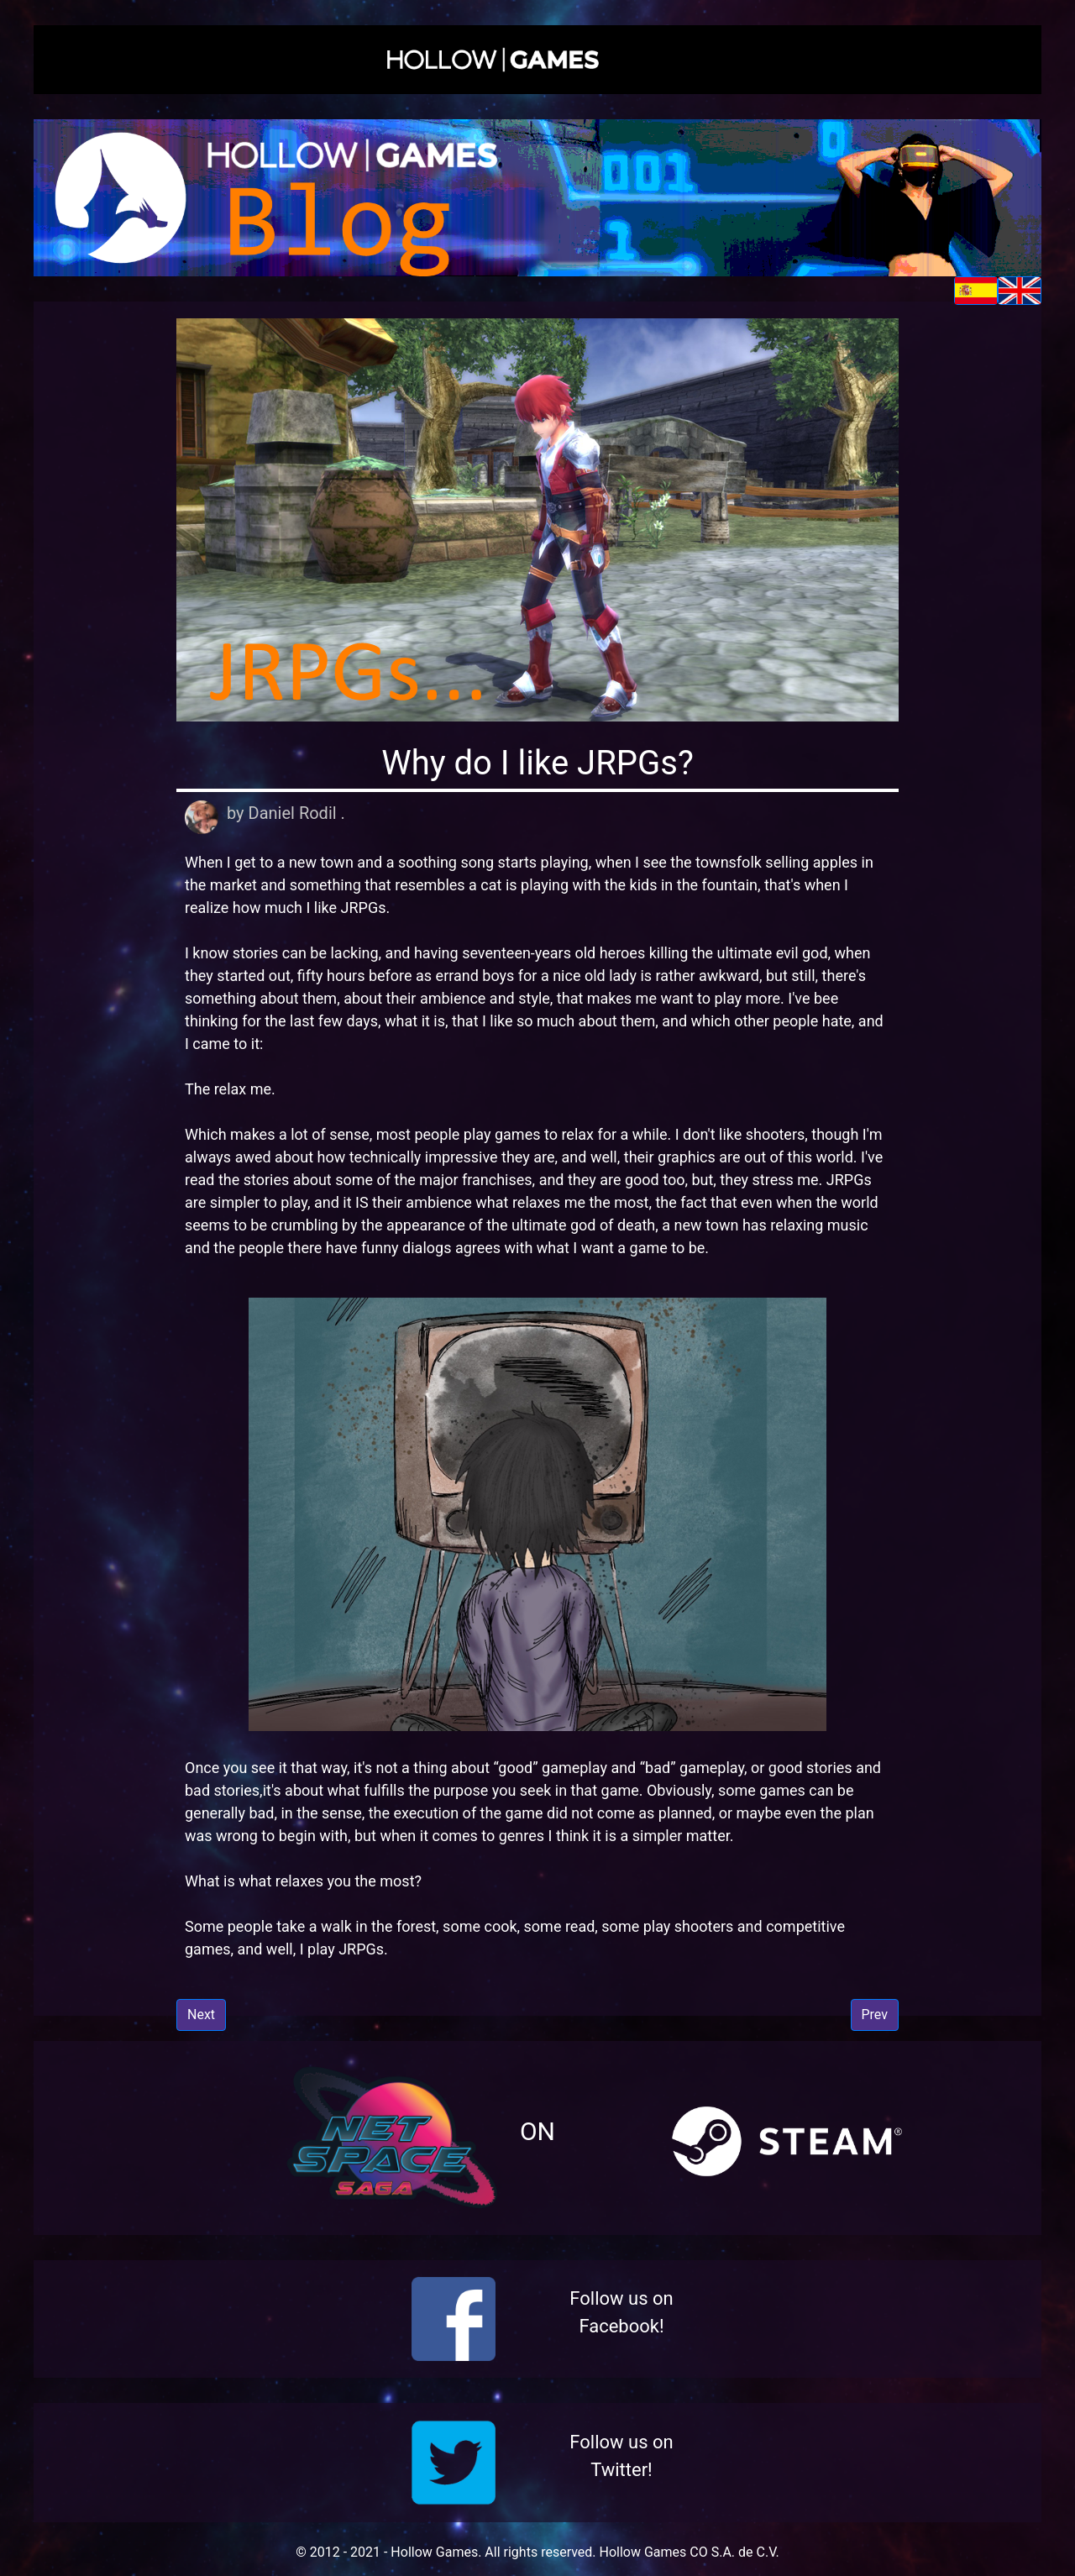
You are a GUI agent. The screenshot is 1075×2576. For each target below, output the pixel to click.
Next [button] (201, 2015)
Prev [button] (875, 2015)
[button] (537, 59)
